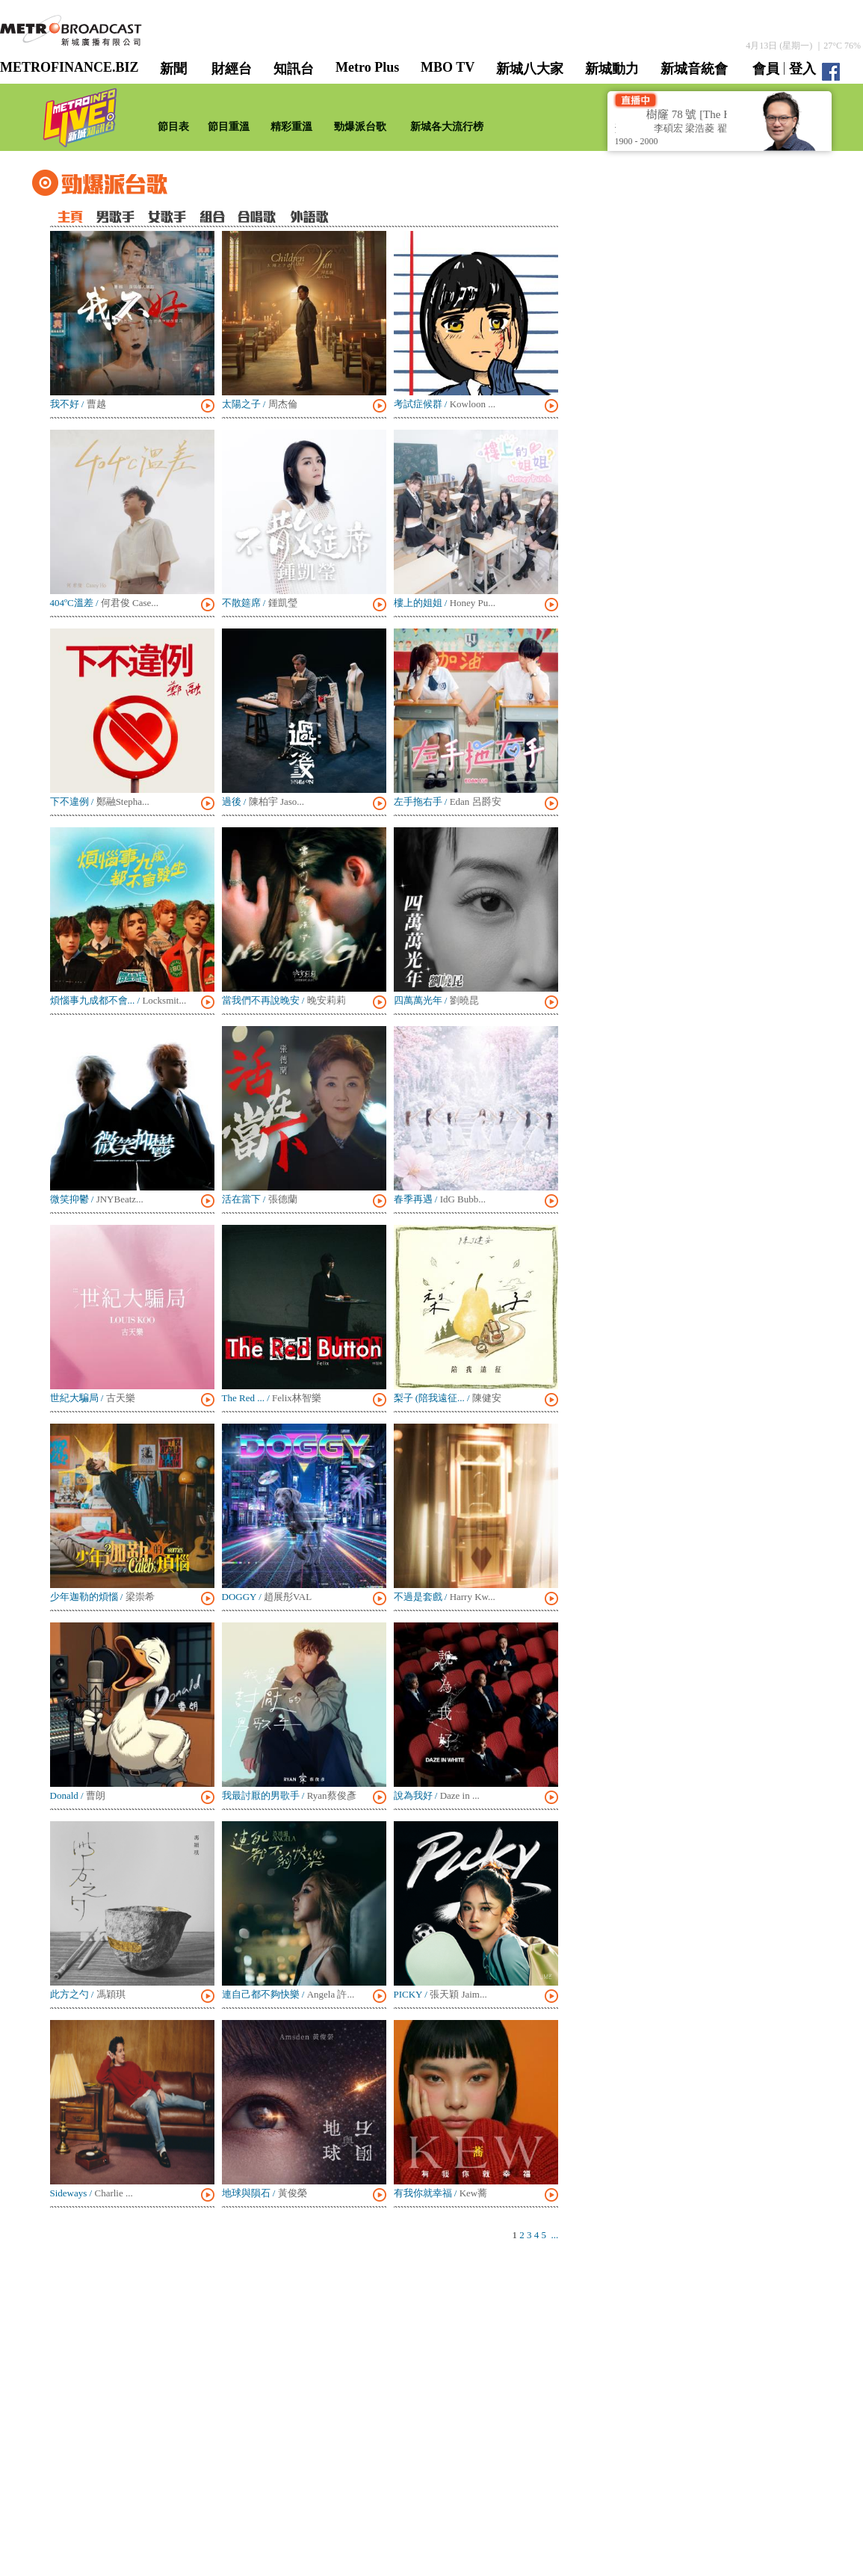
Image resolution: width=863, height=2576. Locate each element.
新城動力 (612, 68)
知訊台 (293, 68)
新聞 (173, 68)
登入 (802, 68)
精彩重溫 (291, 126)
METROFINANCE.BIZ (69, 67)
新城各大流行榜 (446, 126)
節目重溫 (229, 126)
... (555, 2234)
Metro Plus (367, 67)
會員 (765, 68)
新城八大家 (529, 68)
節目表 (173, 126)
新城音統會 (694, 68)
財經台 (231, 68)
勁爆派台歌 (360, 126)
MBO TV (447, 67)
